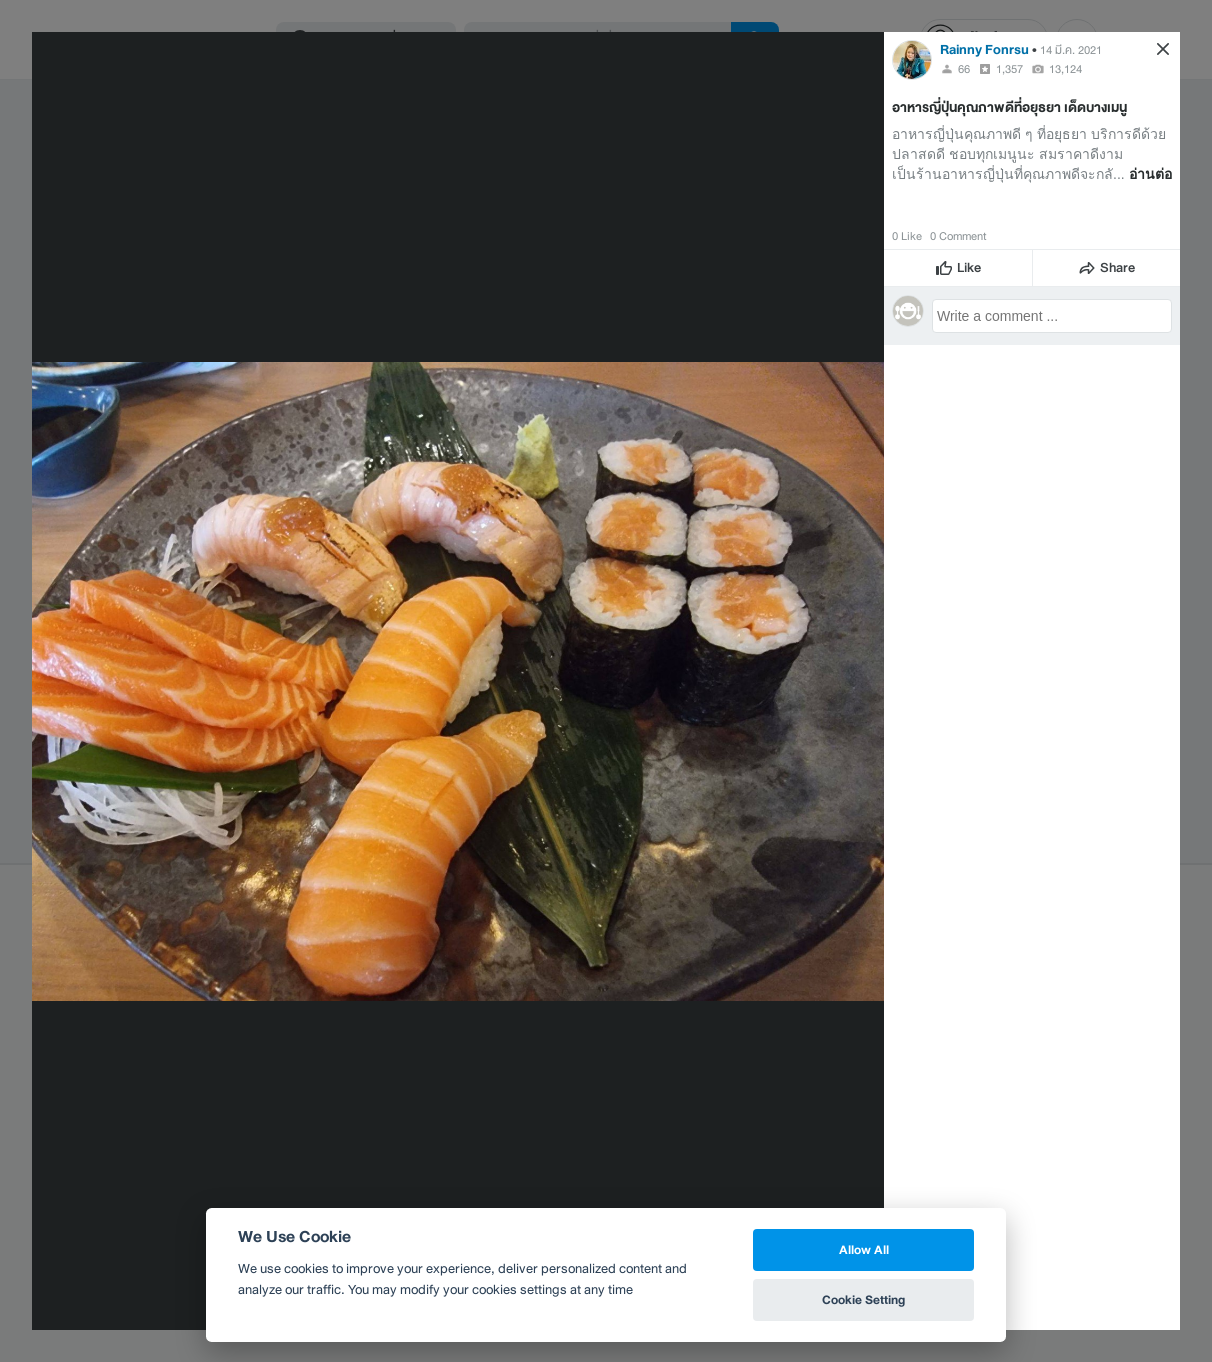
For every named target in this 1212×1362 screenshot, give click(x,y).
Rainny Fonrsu (984, 49)
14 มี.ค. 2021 (1071, 50)
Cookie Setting (863, 1299)
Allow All (864, 1249)
